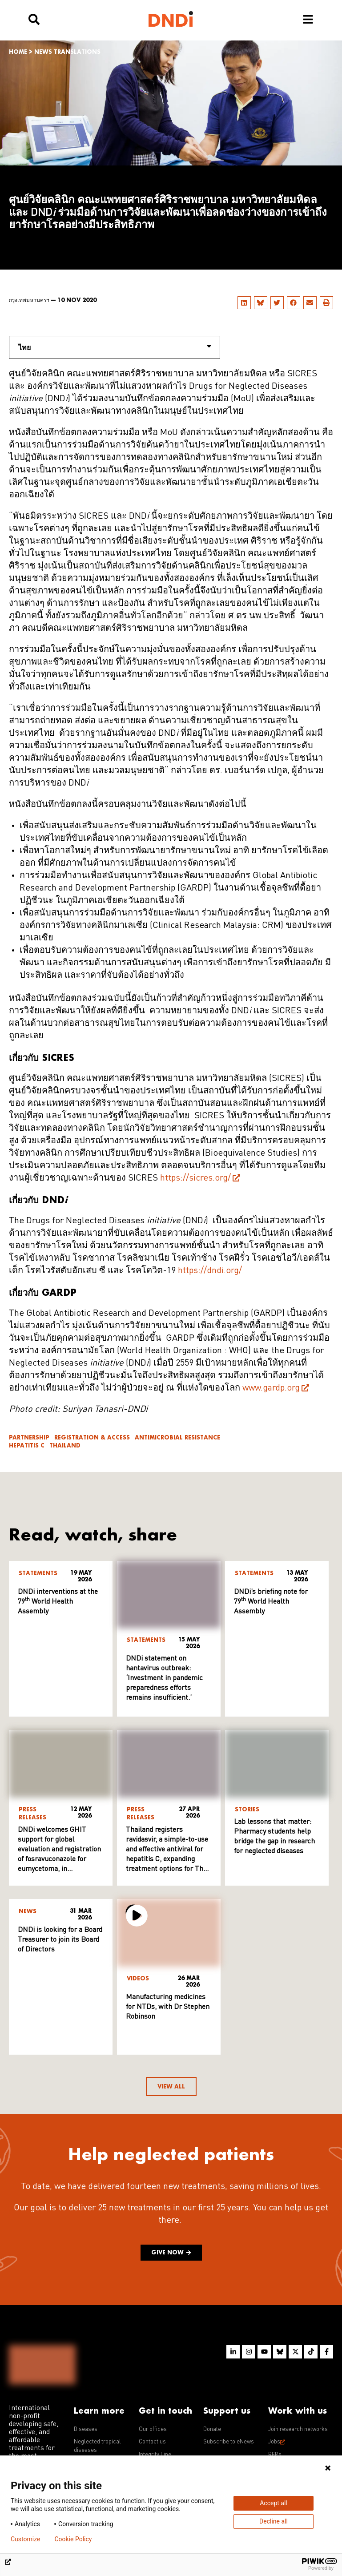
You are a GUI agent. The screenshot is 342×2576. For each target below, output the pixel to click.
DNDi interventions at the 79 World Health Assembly (58, 1601)
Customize (25, 2539)
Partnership (29, 1437)
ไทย (114, 346)
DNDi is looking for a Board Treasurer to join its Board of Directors (60, 1940)
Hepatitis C (26, 1445)
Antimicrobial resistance (177, 1437)
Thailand (64, 1445)
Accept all (273, 2503)
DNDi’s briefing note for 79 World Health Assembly (271, 1601)
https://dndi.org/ (210, 1270)
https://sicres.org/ (195, 1178)
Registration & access (92, 1437)
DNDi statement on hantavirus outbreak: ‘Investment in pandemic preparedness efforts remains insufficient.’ (164, 1678)
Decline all (273, 2521)
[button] (244, 302)
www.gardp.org (271, 1388)
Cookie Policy (73, 2539)
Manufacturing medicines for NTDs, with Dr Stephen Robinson (167, 2007)
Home (18, 51)
